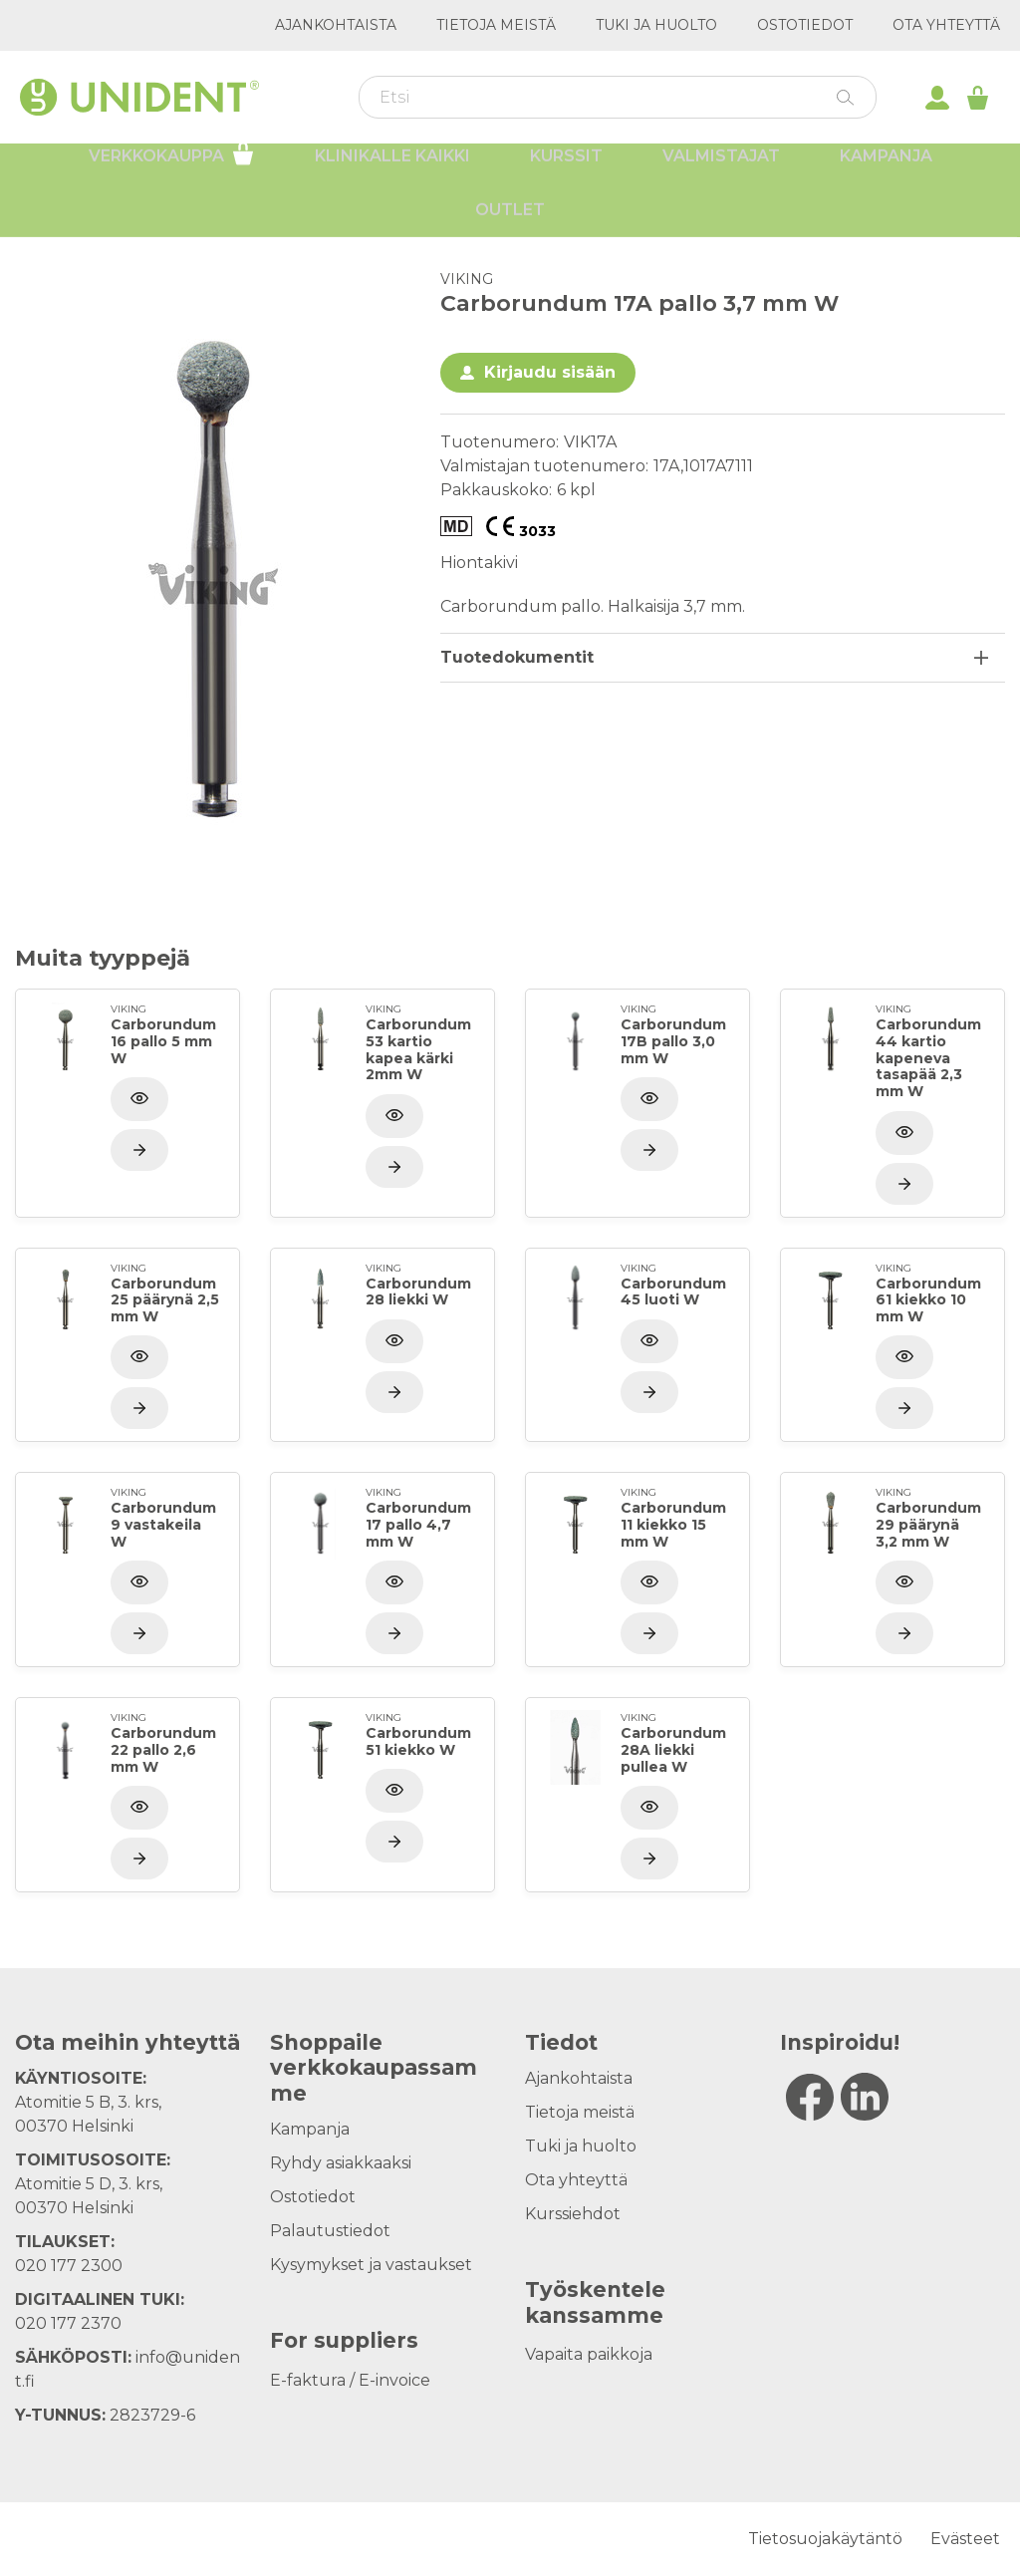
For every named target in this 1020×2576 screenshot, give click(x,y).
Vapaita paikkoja (588, 2354)
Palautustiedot (330, 2230)
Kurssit (566, 169)
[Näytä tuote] (139, 1150)
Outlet (510, 223)
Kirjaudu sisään (550, 372)
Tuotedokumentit (517, 657)
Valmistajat (721, 169)
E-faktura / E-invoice (350, 2380)
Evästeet (965, 2538)
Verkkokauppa (172, 167)
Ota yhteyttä (946, 25)
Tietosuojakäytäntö (825, 2538)
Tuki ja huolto (656, 25)
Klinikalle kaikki (392, 169)
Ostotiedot (805, 25)
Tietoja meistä (496, 25)
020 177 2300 (69, 2265)
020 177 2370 (68, 2323)
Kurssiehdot (573, 2213)
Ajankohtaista (335, 25)
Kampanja (886, 169)
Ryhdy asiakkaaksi (340, 2162)
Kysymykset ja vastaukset (371, 2264)
